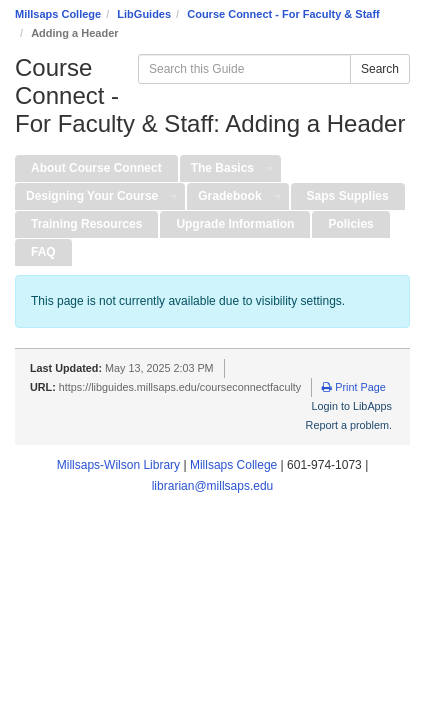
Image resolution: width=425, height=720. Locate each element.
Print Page (353, 387)
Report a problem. (349, 425)
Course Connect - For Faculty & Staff (283, 14)
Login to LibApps (352, 406)
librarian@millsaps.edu (213, 486)
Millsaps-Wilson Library (118, 465)
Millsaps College (58, 14)
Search (380, 69)
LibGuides (144, 14)
